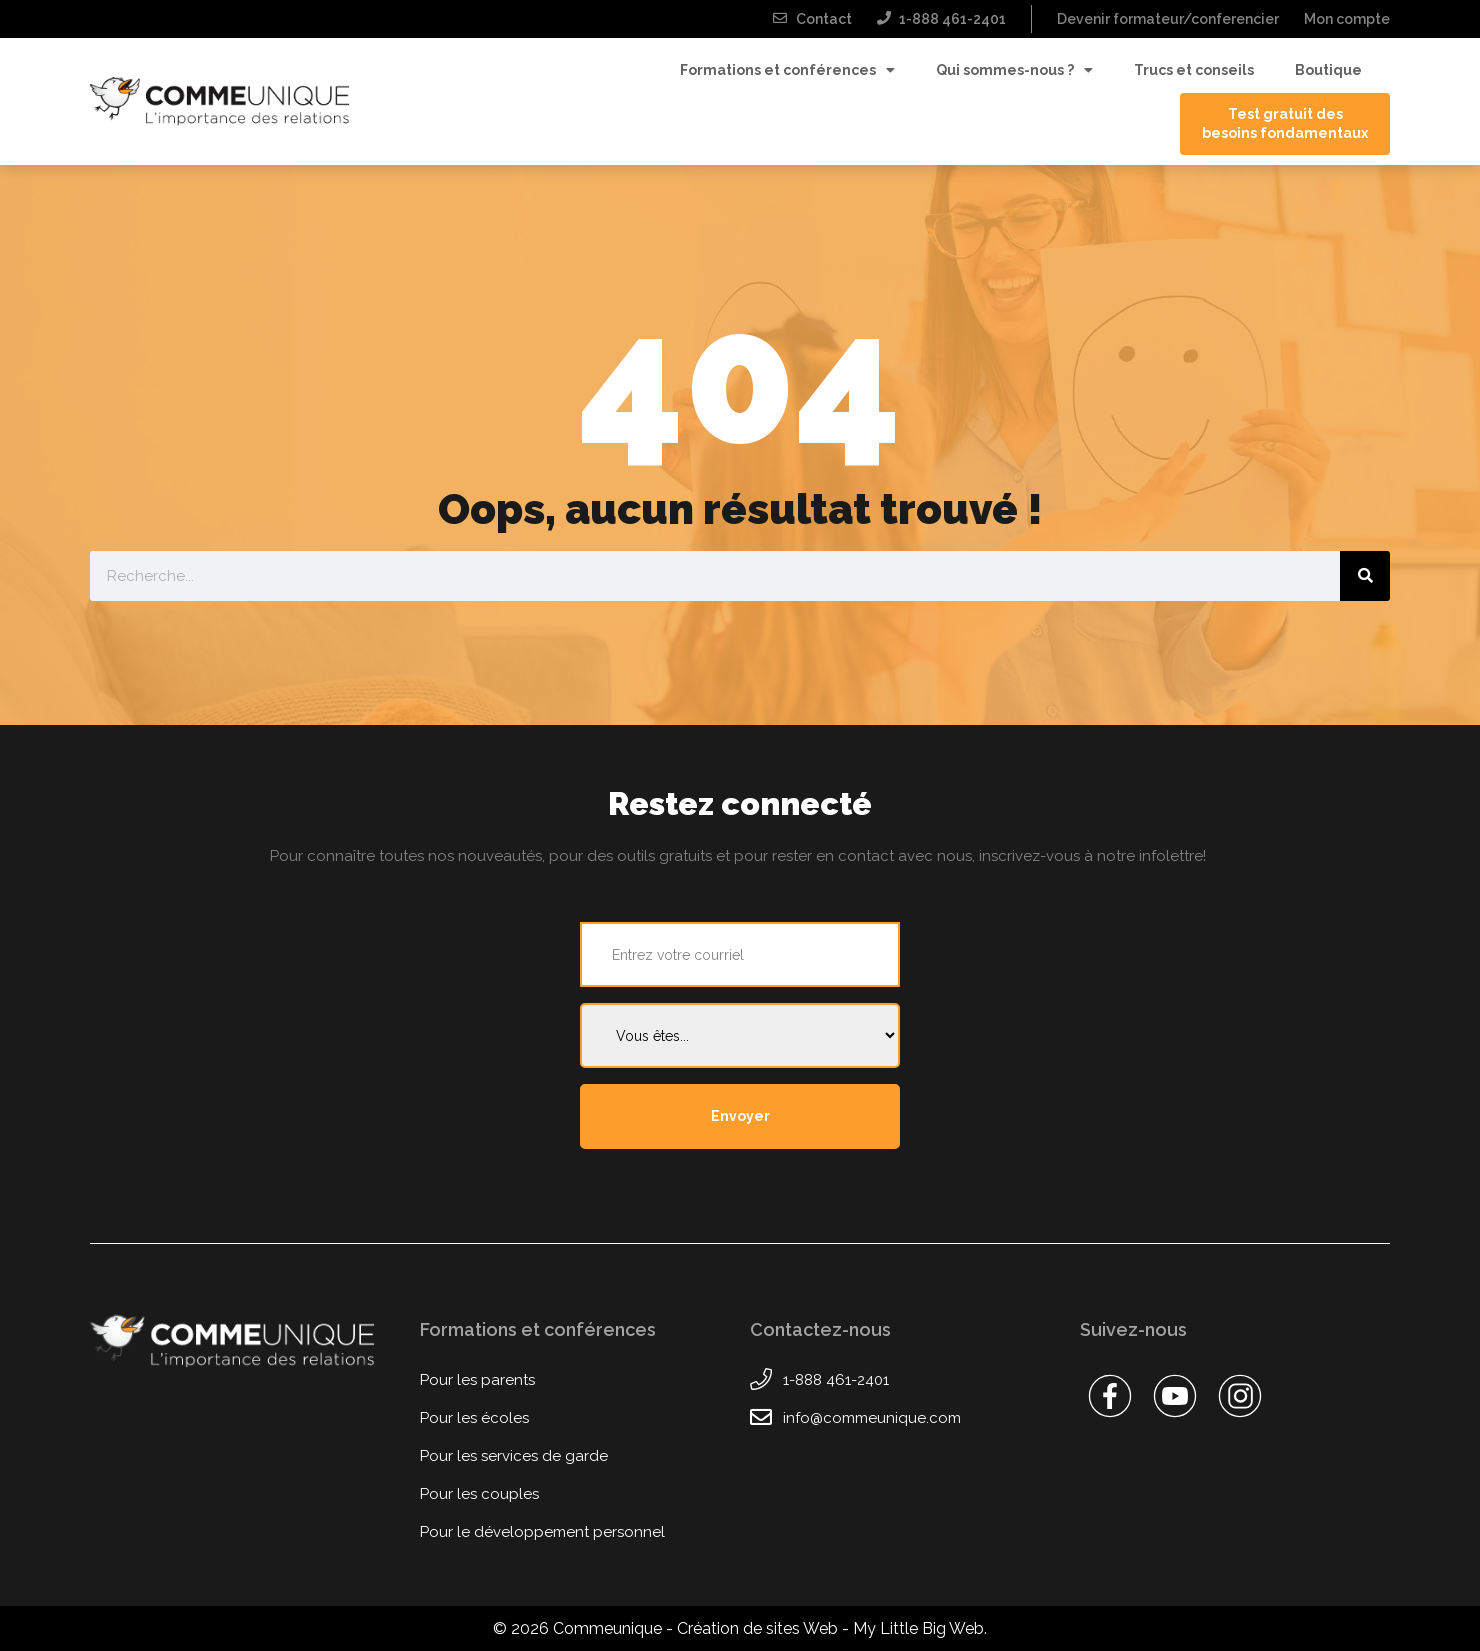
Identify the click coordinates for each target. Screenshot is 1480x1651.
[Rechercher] (1365, 576)
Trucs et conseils (1194, 70)
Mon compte (1347, 19)
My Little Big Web (918, 1628)
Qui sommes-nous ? (1014, 71)
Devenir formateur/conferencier (1168, 19)
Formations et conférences (787, 71)
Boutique (1328, 70)
